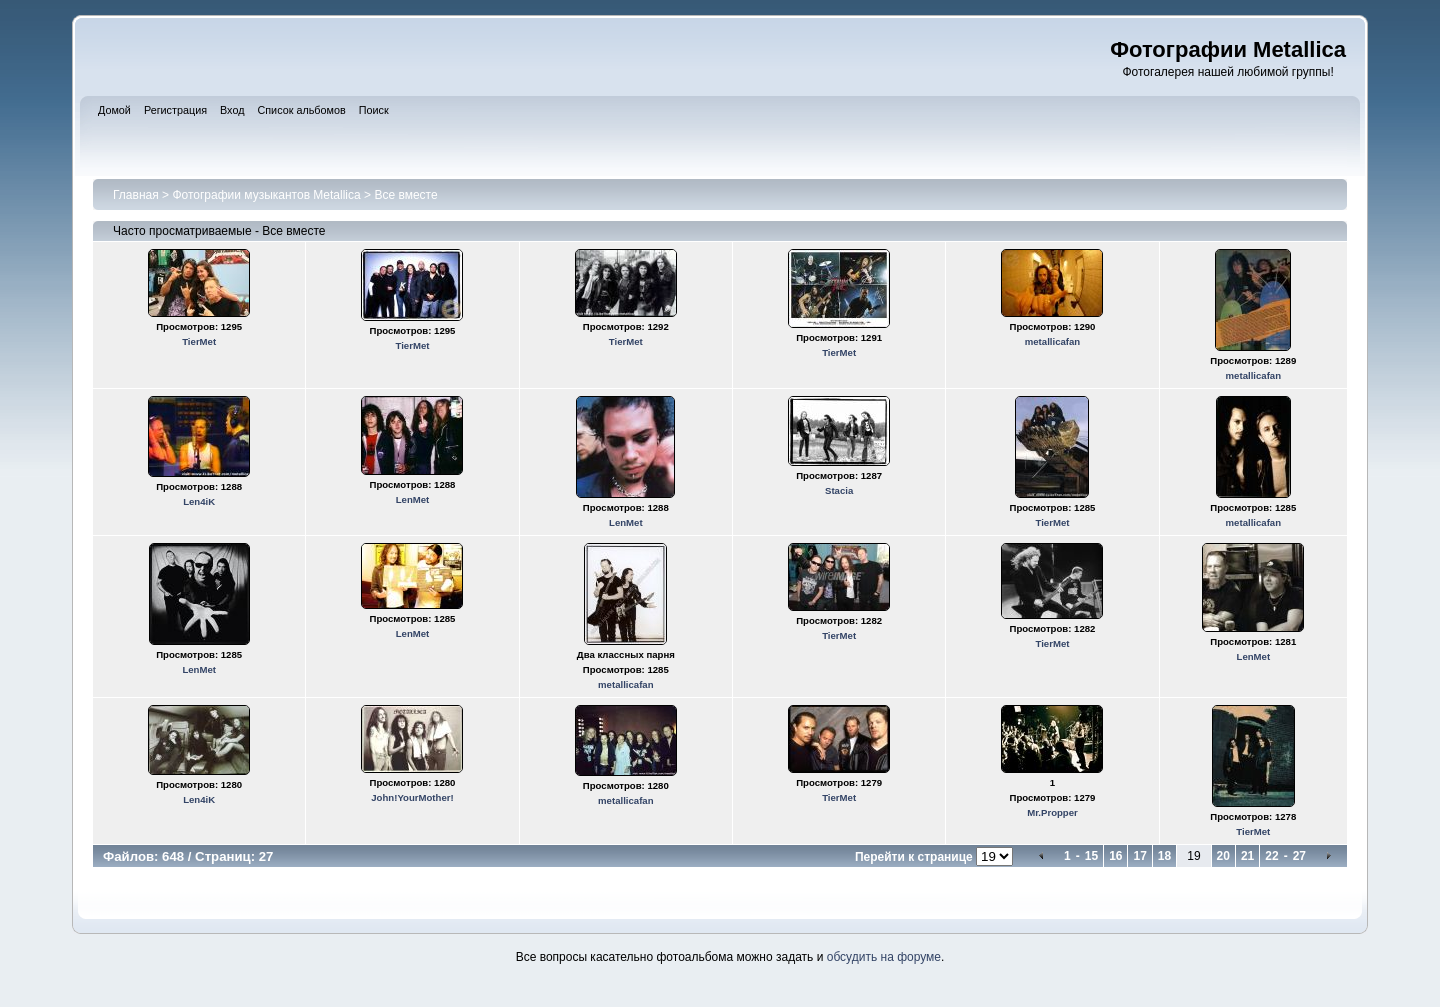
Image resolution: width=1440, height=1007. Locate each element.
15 (1091, 856)
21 (1247, 856)
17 (1139, 856)
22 (1271, 856)
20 (1223, 856)
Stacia (839, 490)
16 (1115, 856)
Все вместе (405, 195)
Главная (136, 195)
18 (1164, 856)
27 (1299, 856)
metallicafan (1052, 341)
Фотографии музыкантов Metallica (266, 195)
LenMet (413, 499)
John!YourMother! (412, 797)
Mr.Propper (1052, 812)
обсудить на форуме (884, 957)
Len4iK (199, 501)
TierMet (199, 341)
